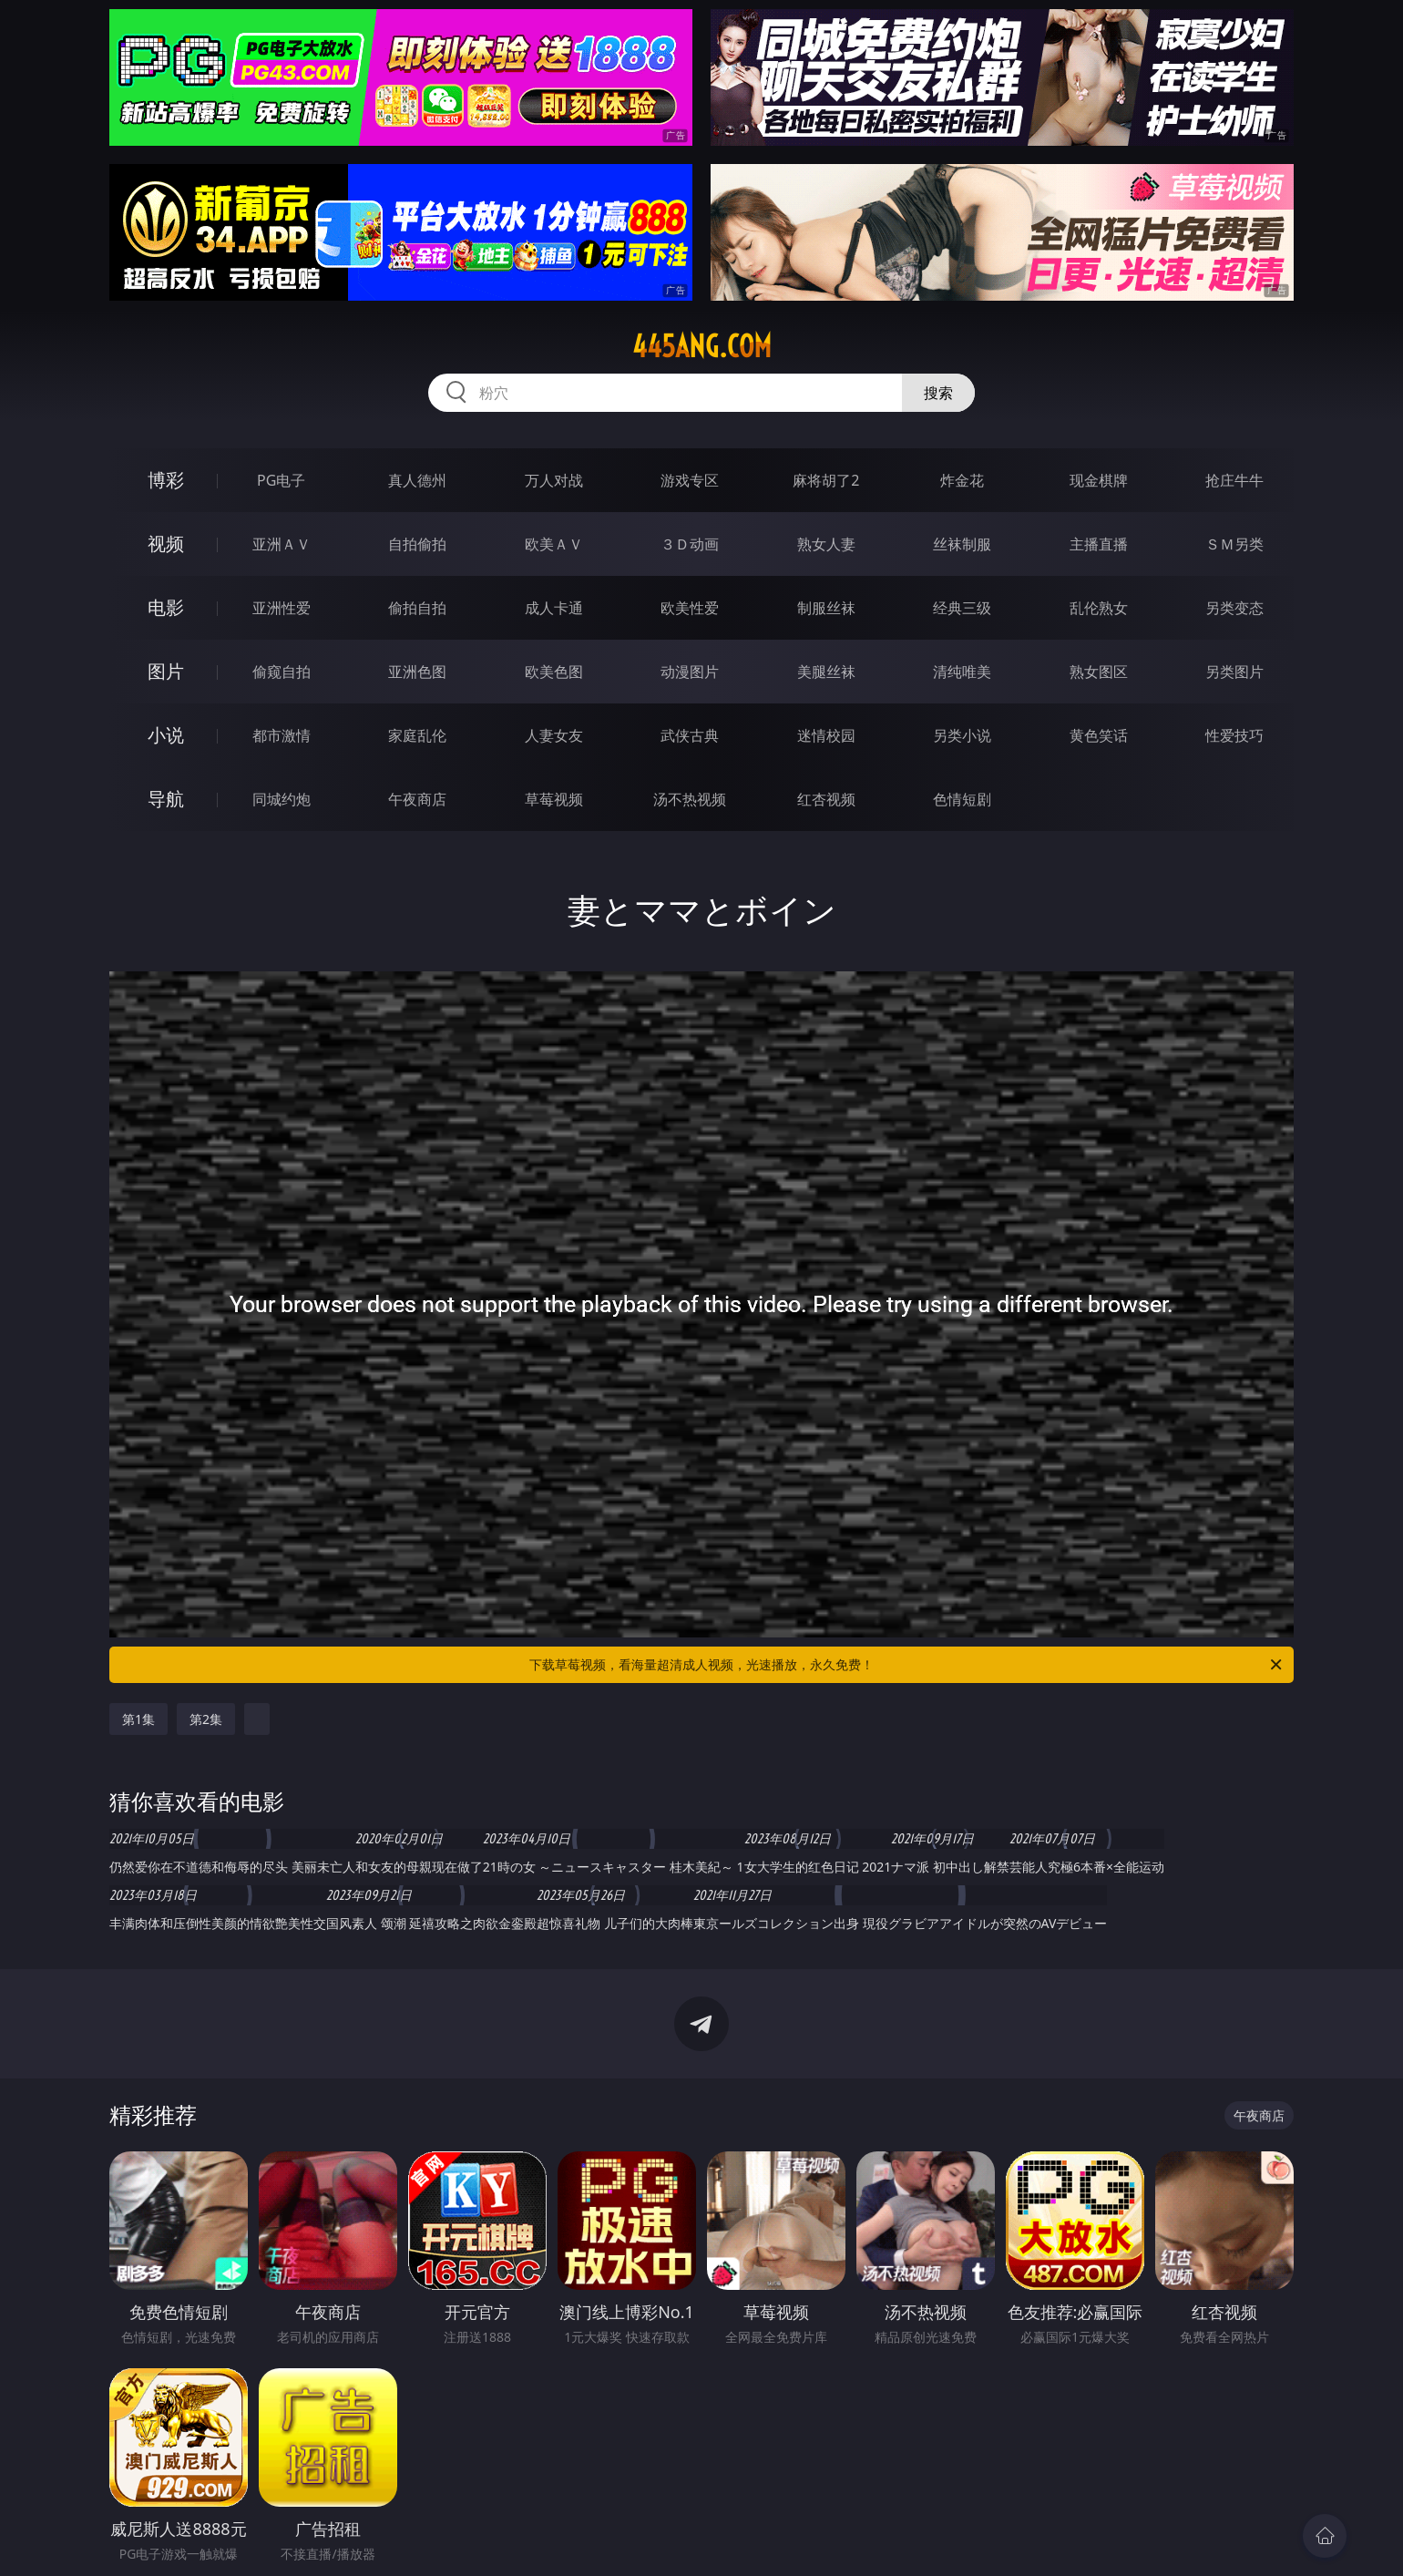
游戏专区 (690, 480)
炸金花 (962, 480)
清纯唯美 (962, 672)
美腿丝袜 (826, 672)
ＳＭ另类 (1234, 544)
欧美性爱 (690, 608)
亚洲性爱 (281, 608)
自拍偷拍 (417, 544)
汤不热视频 (689, 799)
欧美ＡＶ (554, 544)
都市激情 (281, 735)
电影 (166, 607)
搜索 (938, 393)
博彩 (166, 479)
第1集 (138, 1719)
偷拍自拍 (417, 608)
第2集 (205, 1719)
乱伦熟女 (1099, 608)
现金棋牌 (1099, 480)
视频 (166, 543)
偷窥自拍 (281, 672)
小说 (166, 735)
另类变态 (1234, 608)
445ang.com (702, 346)
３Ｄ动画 (690, 544)
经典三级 (962, 608)
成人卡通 (554, 608)
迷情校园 (826, 735)
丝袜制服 (962, 544)
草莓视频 (554, 799)
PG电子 (281, 480)
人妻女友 (554, 735)
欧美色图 (554, 672)
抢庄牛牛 (1234, 480)
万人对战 (554, 480)
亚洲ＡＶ (281, 544)
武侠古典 (690, 735)
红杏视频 (826, 799)
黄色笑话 (1099, 735)
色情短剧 (962, 799)
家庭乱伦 (417, 735)
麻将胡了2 (826, 480)
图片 (166, 671)
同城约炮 (281, 799)
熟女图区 (1099, 672)
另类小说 (962, 735)
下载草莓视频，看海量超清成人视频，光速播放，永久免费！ (907, 1665)
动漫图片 (690, 672)
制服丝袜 (826, 608)
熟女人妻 (826, 544)
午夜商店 (417, 799)
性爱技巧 (1234, 735)
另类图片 (1234, 672)
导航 (166, 798)
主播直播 (1099, 544)
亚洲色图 (417, 672)
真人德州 (417, 480)
